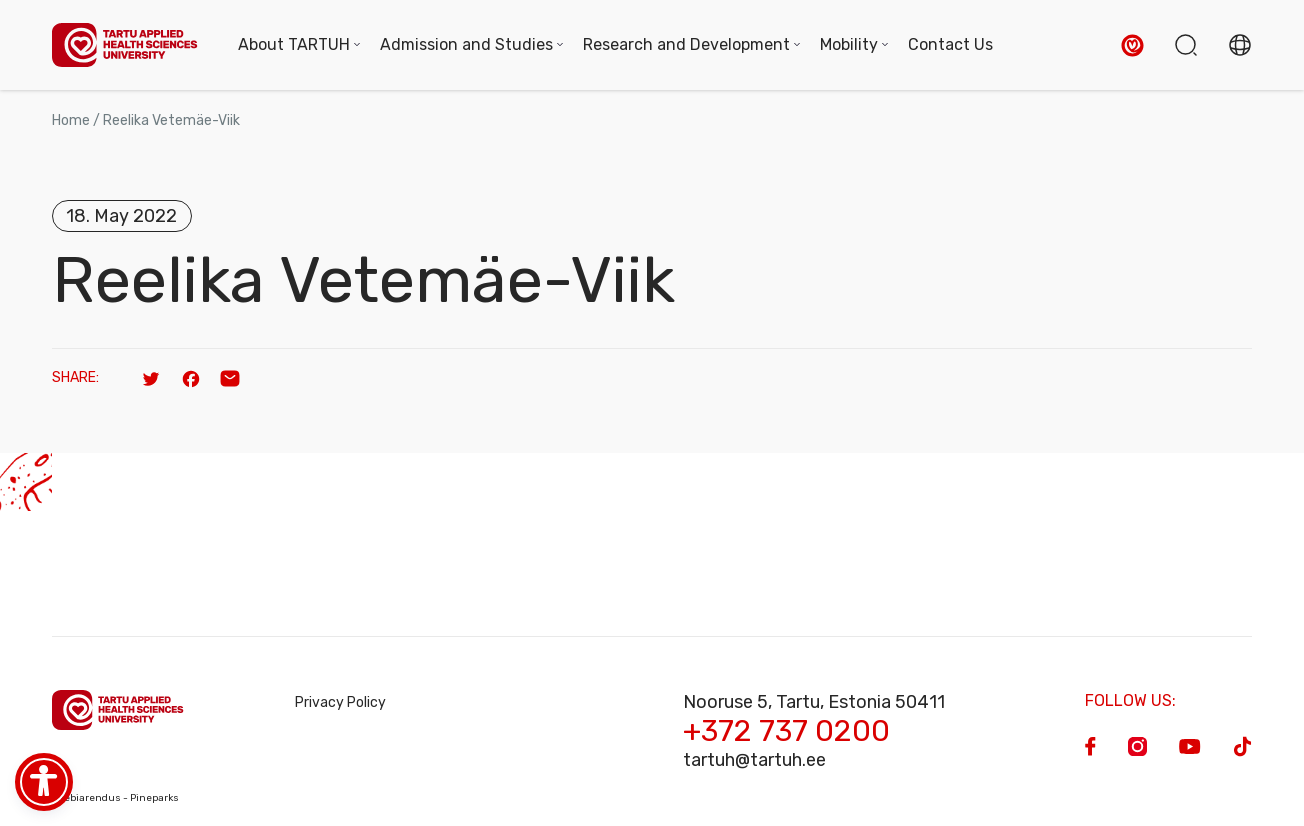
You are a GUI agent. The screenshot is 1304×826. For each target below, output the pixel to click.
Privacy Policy (340, 702)
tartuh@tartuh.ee (754, 760)
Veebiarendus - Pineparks (115, 798)
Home (71, 120)
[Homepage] (125, 45)
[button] (1132, 45)
